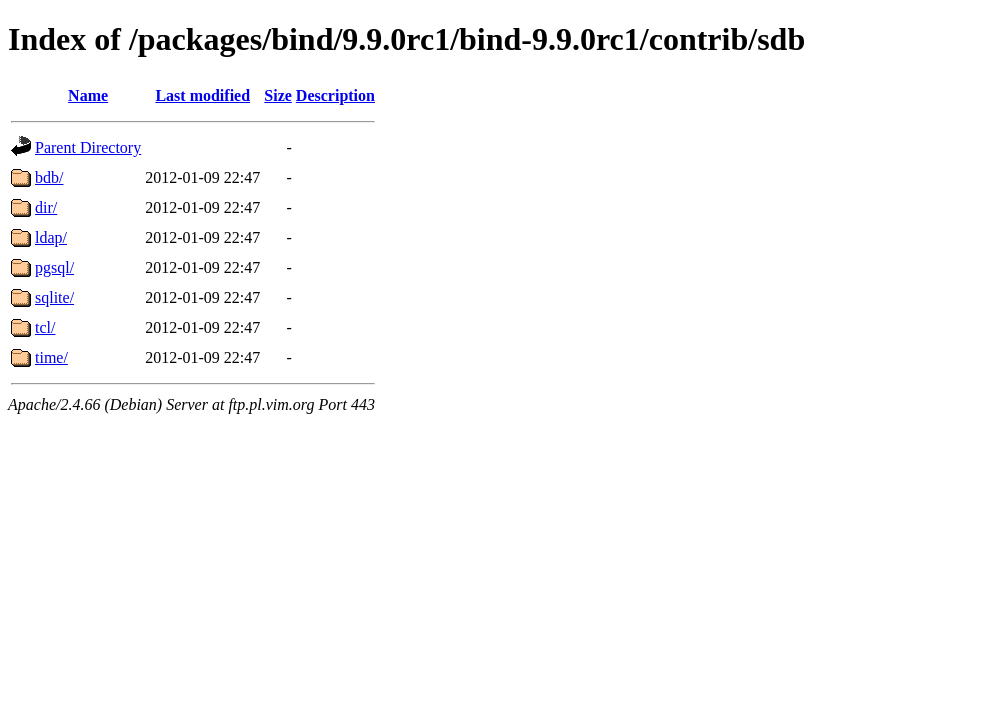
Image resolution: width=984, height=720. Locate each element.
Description (335, 95)
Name (88, 95)
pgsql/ (54, 267)
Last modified (202, 95)
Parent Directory (88, 147)
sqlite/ (54, 297)
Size (278, 95)
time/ (51, 357)
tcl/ (45, 327)
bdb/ (49, 177)
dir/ (46, 207)
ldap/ (51, 237)
